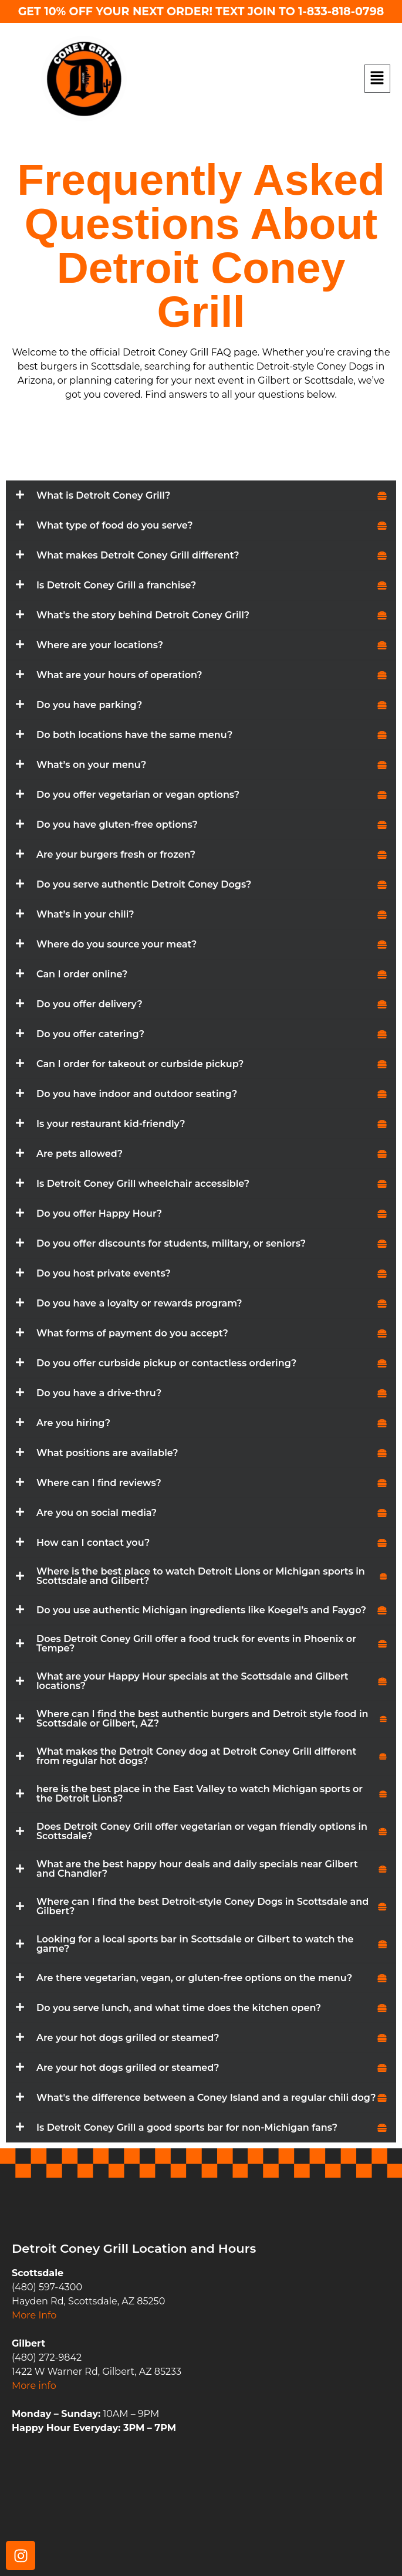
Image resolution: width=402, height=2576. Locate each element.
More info (34, 2385)
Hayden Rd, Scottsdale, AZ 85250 (88, 2301)
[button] (377, 79)
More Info (34, 2315)
